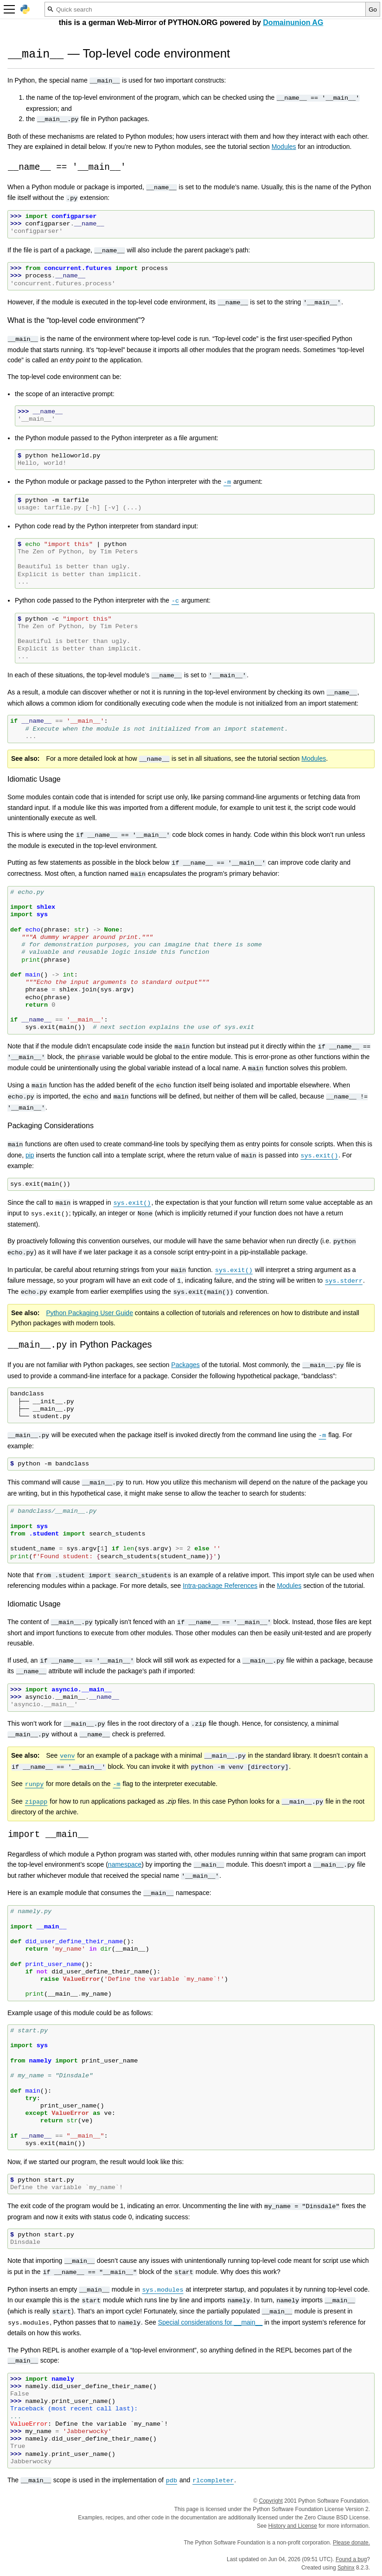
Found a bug (351, 2559)
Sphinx (346, 2567)
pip (29, 1155)
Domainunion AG (293, 22)
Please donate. (351, 2542)
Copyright (271, 2501)
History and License (292, 2526)
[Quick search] (205, 9)
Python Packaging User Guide (89, 1313)
